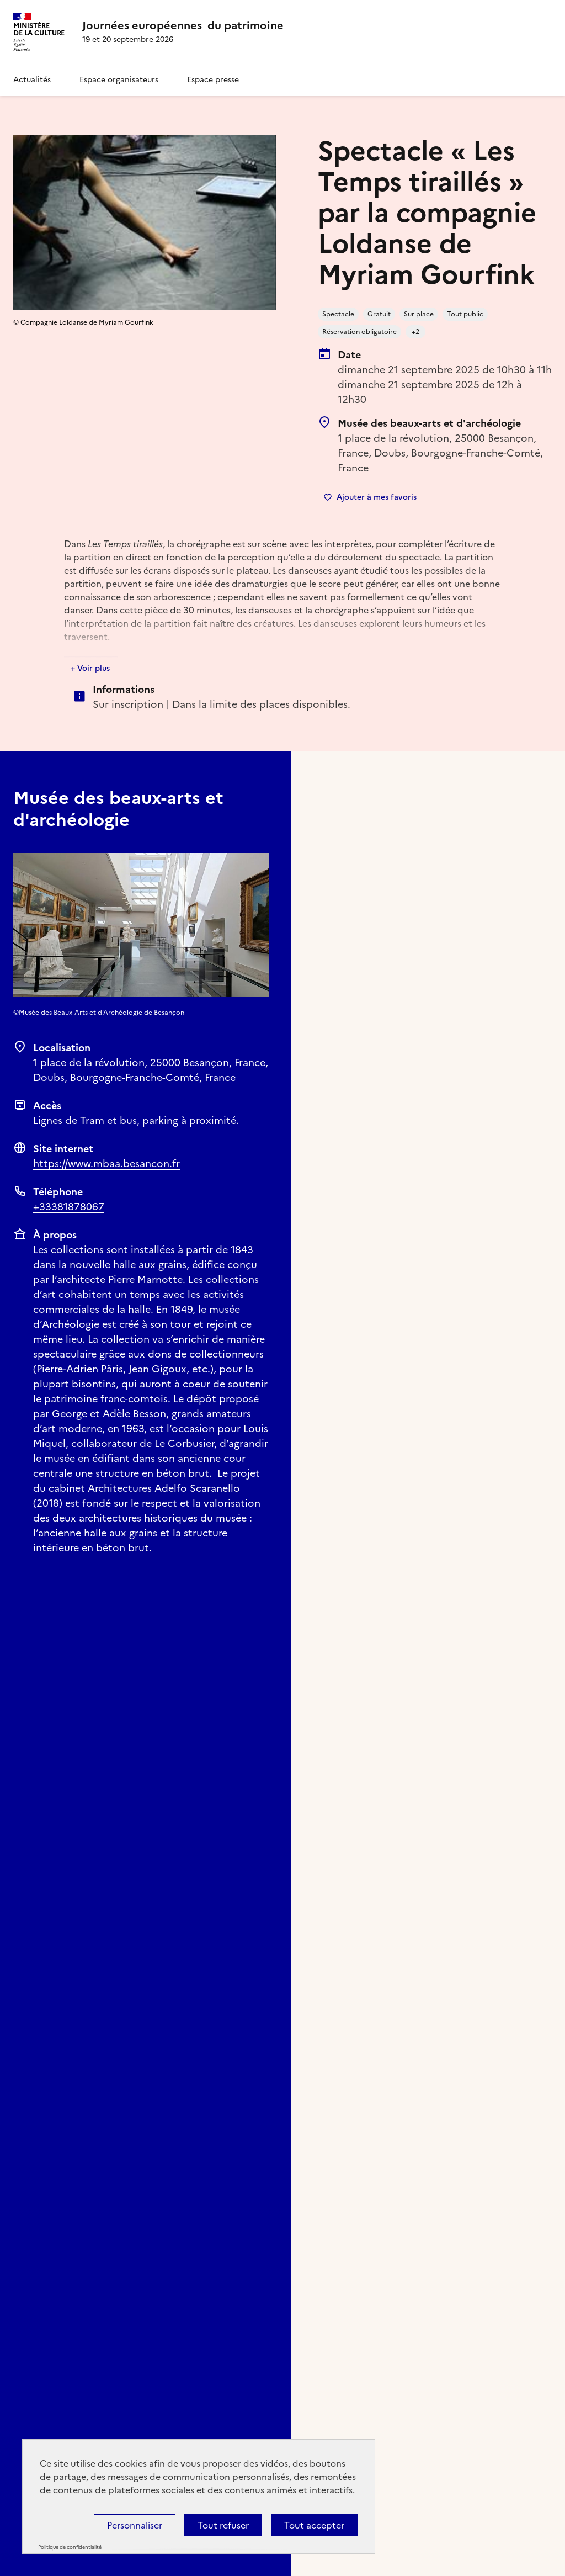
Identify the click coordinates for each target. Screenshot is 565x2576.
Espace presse (213, 80)
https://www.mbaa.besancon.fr (106, 1163)
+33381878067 (68, 1206)
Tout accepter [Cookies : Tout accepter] (314, 2525)
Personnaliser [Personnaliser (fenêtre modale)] (134, 2525)
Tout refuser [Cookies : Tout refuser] (223, 2525)
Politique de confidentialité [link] (70, 2547)
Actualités (32, 80)
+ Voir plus (90, 668)
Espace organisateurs (118, 80)
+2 (415, 332)
